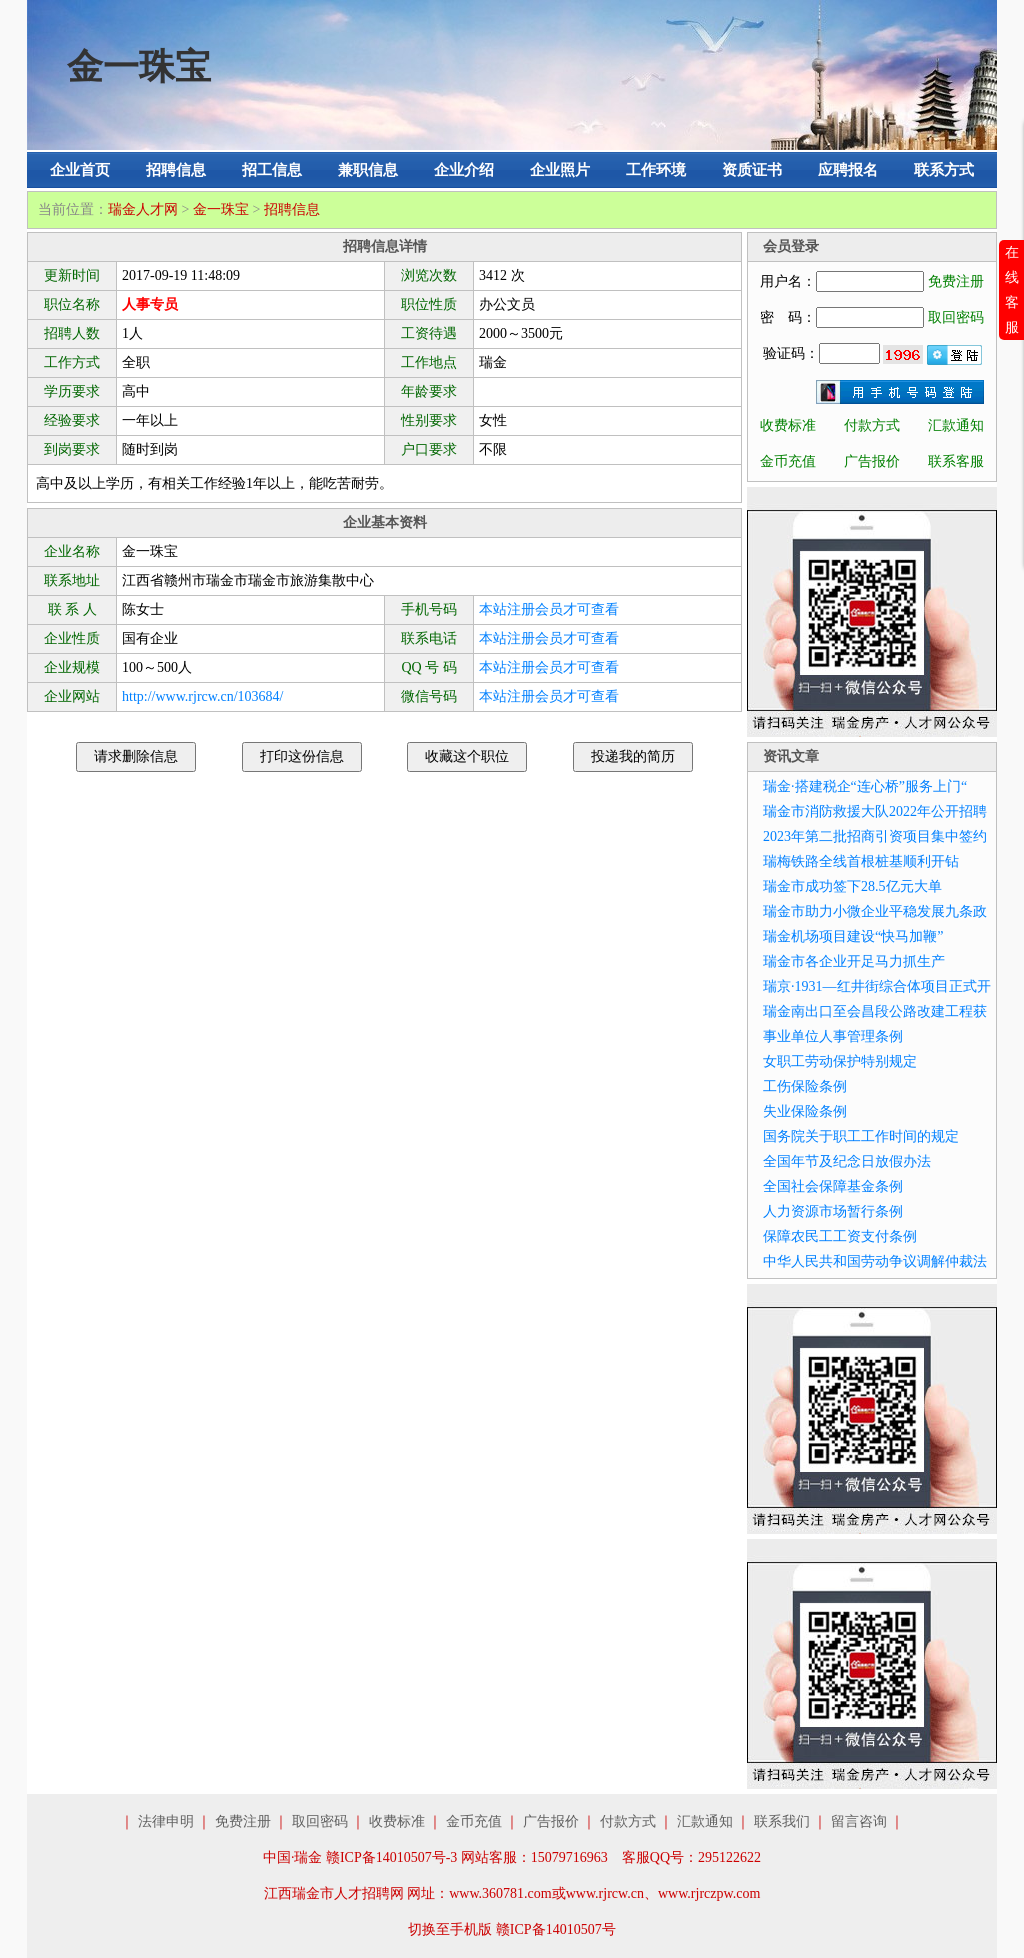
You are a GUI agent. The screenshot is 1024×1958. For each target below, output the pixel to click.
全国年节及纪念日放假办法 (847, 1161)
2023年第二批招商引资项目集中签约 (875, 836)
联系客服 (956, 461)
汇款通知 (956, 425)
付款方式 (872, 425)
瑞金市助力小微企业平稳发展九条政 (875, 911)
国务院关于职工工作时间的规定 (861, 1136)
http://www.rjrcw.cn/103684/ (203, 696)
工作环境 (656, 170)
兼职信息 (368, 170)
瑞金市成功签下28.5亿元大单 (852, 886)
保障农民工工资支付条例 (840, 1236)
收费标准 (788, 425)
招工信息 (272, 170)
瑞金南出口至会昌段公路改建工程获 (875, 1011)
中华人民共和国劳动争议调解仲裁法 (875, 1261)
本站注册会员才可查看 (549, 609)
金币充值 (788, 461)
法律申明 (166, 1821)
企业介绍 (464, 170)
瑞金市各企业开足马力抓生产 (854, 961)
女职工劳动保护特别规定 (840, 1061)
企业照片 (560, 170)
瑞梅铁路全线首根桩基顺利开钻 (861, 861)
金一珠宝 (221, 209)
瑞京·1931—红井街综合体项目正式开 (877, 986)
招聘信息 (176, 170)
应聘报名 (848, 170)
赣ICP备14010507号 (556, 1929)
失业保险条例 (805, 1111)
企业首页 (80, 170)
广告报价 (872, 461)
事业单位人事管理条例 (833, 1036)
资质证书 (752, 170)
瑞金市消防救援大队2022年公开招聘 (875, 811)
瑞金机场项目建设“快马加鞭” (853, 936)
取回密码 (956, 317)
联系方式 (944, 170)
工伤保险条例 (805, 1086)
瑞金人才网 (143, 209)
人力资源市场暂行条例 (833, 1211)
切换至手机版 (450, 1929)
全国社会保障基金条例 (833, 1186)
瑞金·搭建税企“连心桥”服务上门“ (865, 786)
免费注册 (956, 281)
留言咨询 (859, 1821)
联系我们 (782, 1821)
